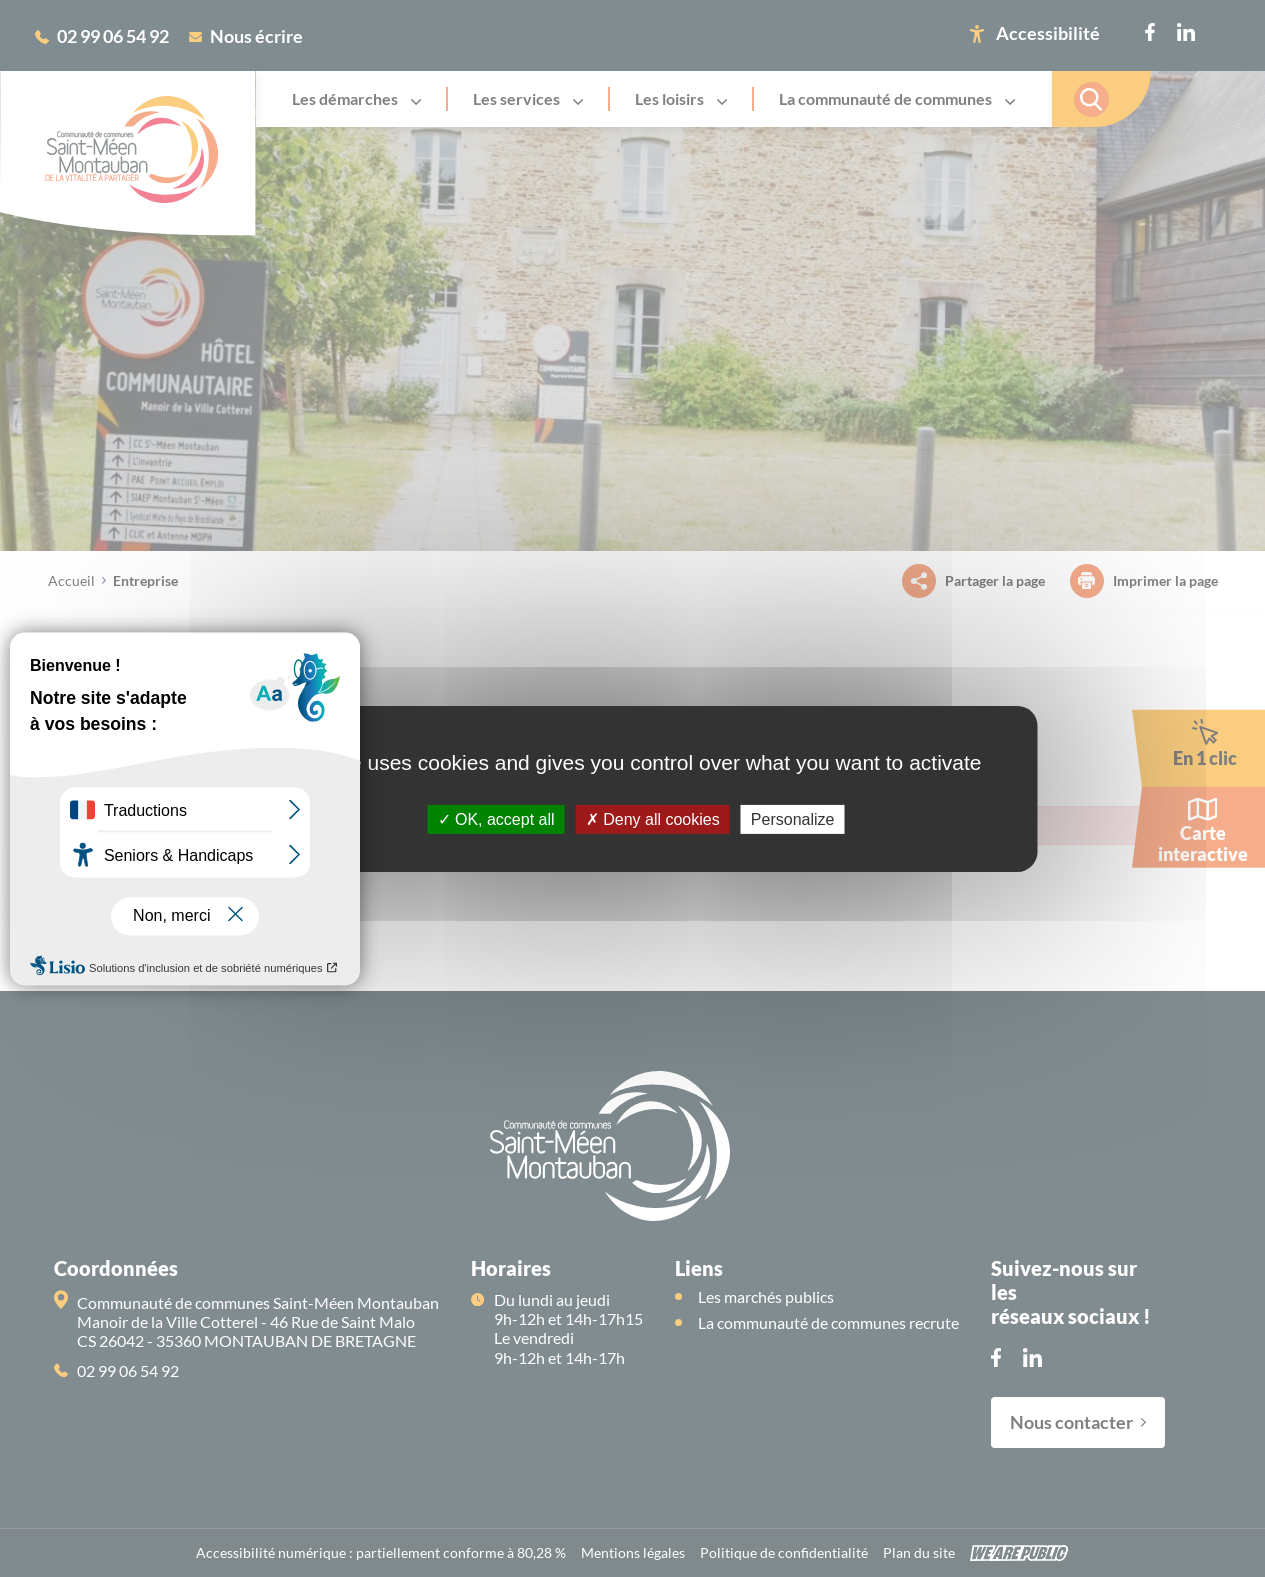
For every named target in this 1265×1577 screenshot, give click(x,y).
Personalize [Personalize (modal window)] (793, 818)
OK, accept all (496, 818)
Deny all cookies (653, 818)
